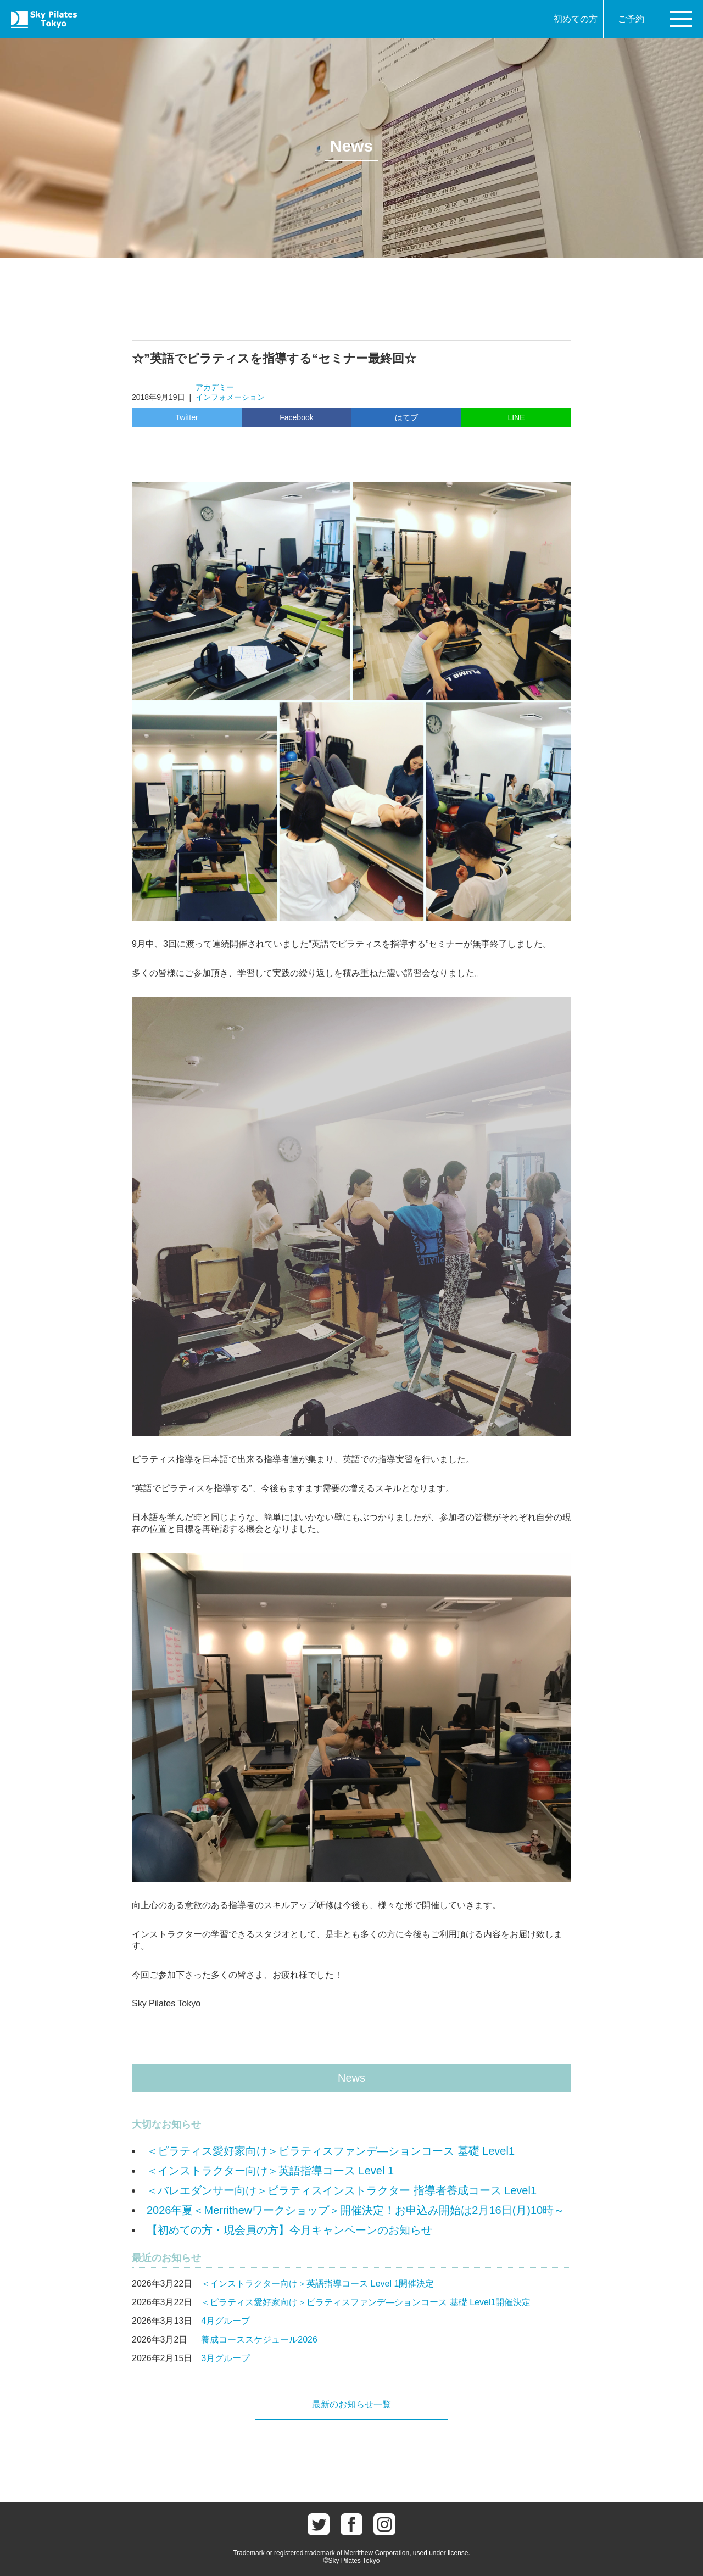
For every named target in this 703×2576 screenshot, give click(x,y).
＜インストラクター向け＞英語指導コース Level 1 (270, 2171)
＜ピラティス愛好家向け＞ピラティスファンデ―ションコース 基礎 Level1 (331, 2151)
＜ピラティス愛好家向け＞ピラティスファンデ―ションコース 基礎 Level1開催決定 (366, 2302)
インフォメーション (230, 397)
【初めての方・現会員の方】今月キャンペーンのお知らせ (289, 2230)
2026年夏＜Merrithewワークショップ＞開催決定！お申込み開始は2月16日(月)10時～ (356, 2210)
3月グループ (225, 2358)
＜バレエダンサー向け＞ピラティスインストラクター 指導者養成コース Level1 (342, 2190)
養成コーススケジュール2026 (259, 2339)
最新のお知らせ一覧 (351, 2404)
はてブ (406, 417)
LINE (516, 417)
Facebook (296, 417)
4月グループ (225, 2321)
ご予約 (631, 19)
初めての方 (576, 19)
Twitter (186, 417)
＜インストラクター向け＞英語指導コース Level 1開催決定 (317, 2283)
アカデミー (215, 387)
